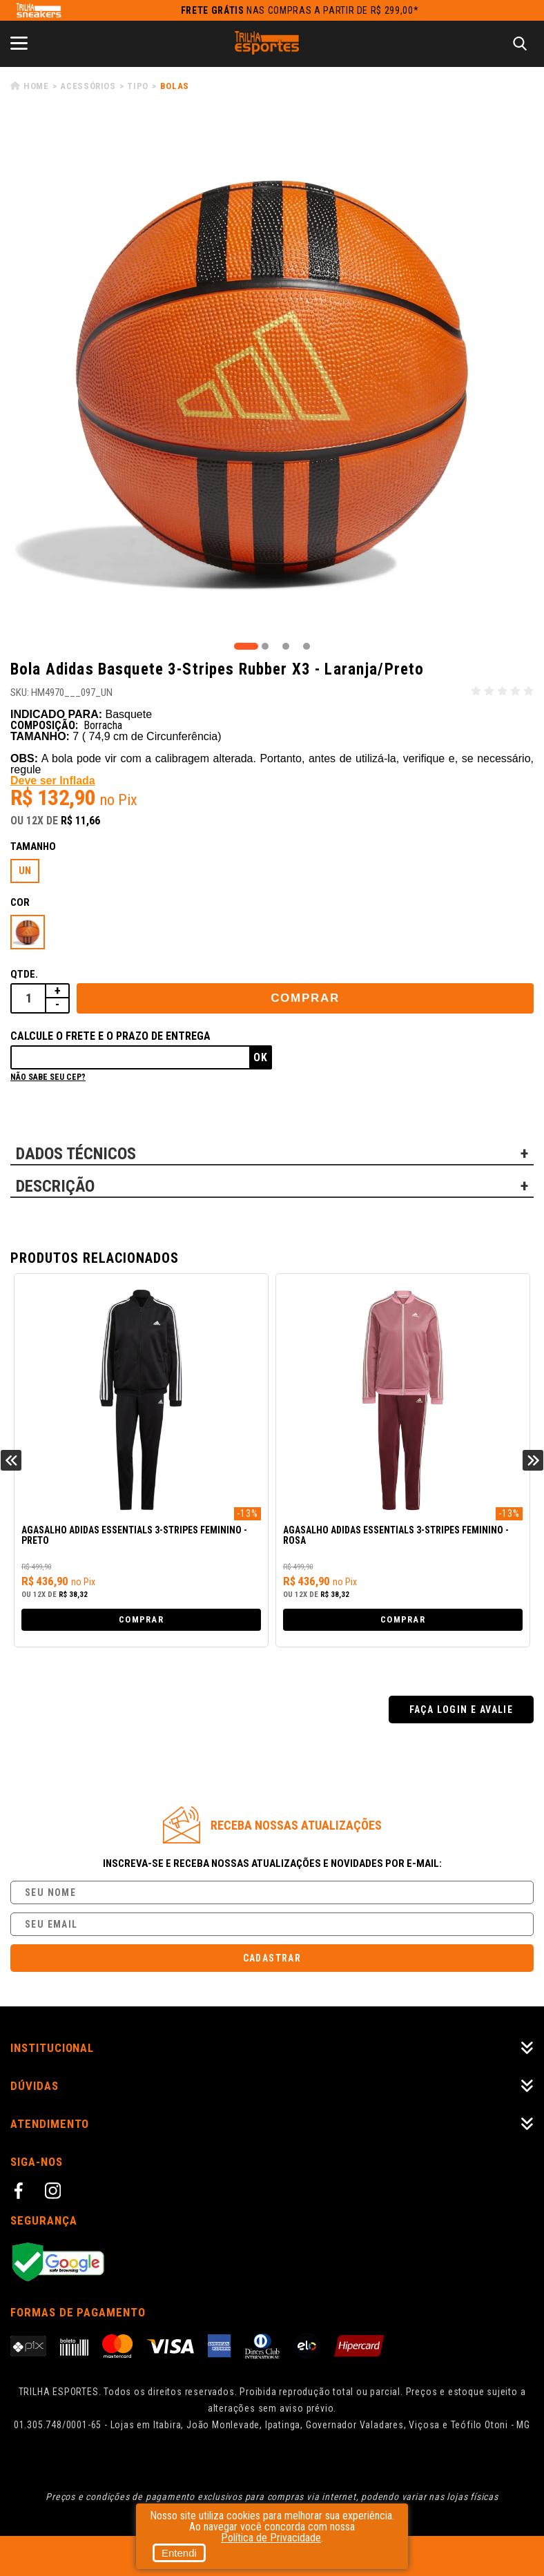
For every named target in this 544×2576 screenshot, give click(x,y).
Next (533, 1460)
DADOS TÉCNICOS (76, 1153)
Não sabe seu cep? (48, 1077)
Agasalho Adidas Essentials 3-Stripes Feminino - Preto (134, 1535)
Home (36, 86)
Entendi (179, 2553)
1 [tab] (246, 646)
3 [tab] (285, 646)
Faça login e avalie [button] (461, 1709)
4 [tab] (306, 646)
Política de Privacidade (271, 2537)
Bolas (174, 86)
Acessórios (88, 86)
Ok (260, 1057)
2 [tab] (265, 646)
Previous (11, 1460)
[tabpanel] (272, 377)
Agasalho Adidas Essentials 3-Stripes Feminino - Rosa (396, 1535)
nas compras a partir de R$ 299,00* (300, 10)
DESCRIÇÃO (55, 1186)
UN (25, 870)
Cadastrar (272, 1958)
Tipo (137, 86)
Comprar (305, 998)
